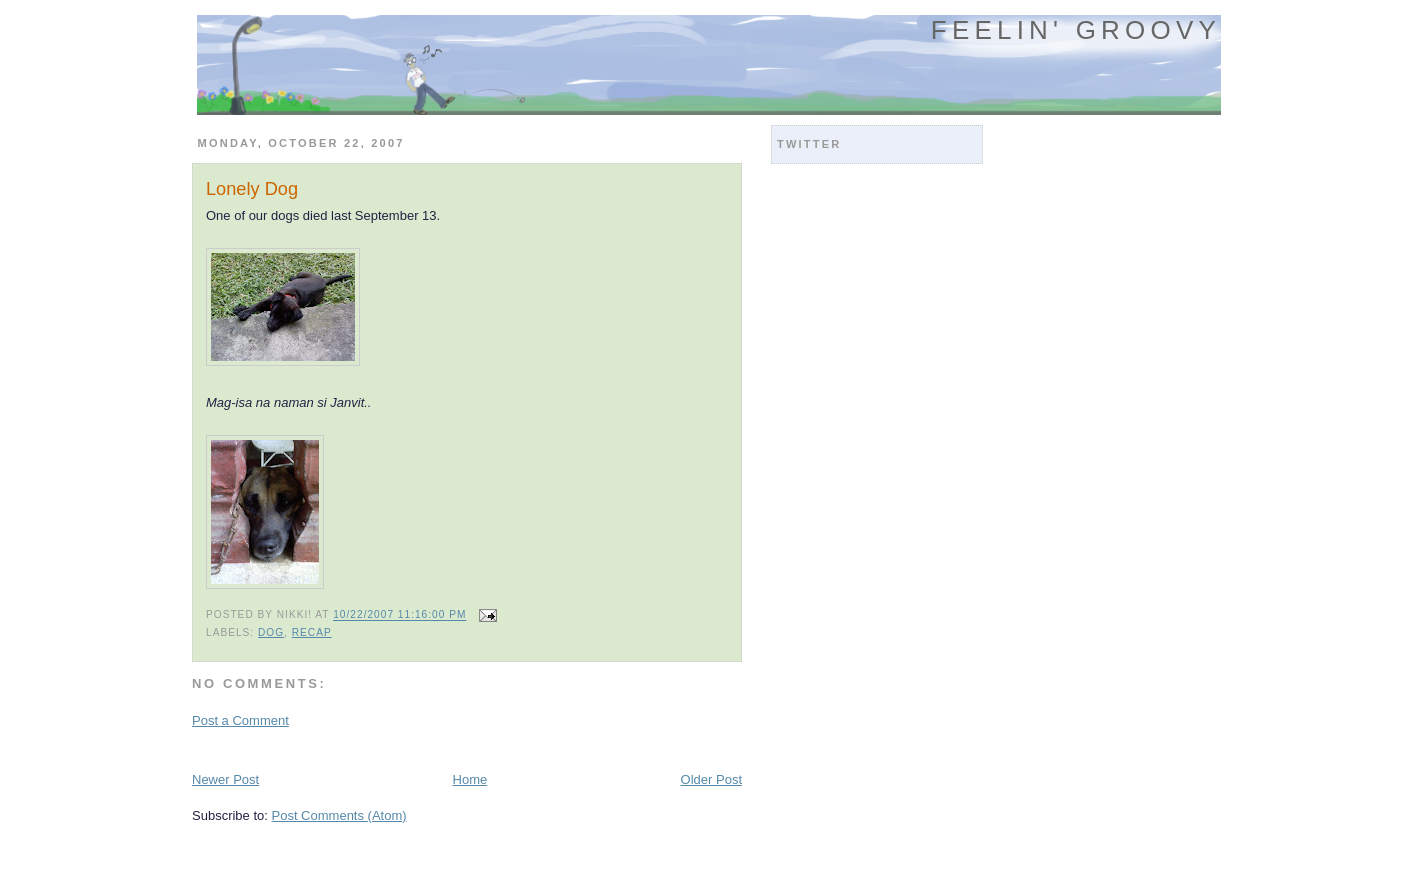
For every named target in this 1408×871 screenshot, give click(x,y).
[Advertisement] (426, 748)
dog (271, 632)
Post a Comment (240, 720)
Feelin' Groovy (1076, 30)
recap (312, 632)
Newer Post (225, 779)
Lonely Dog (252, 189)
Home (470, 779)
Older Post (711, 779)
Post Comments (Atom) (339, 815)
